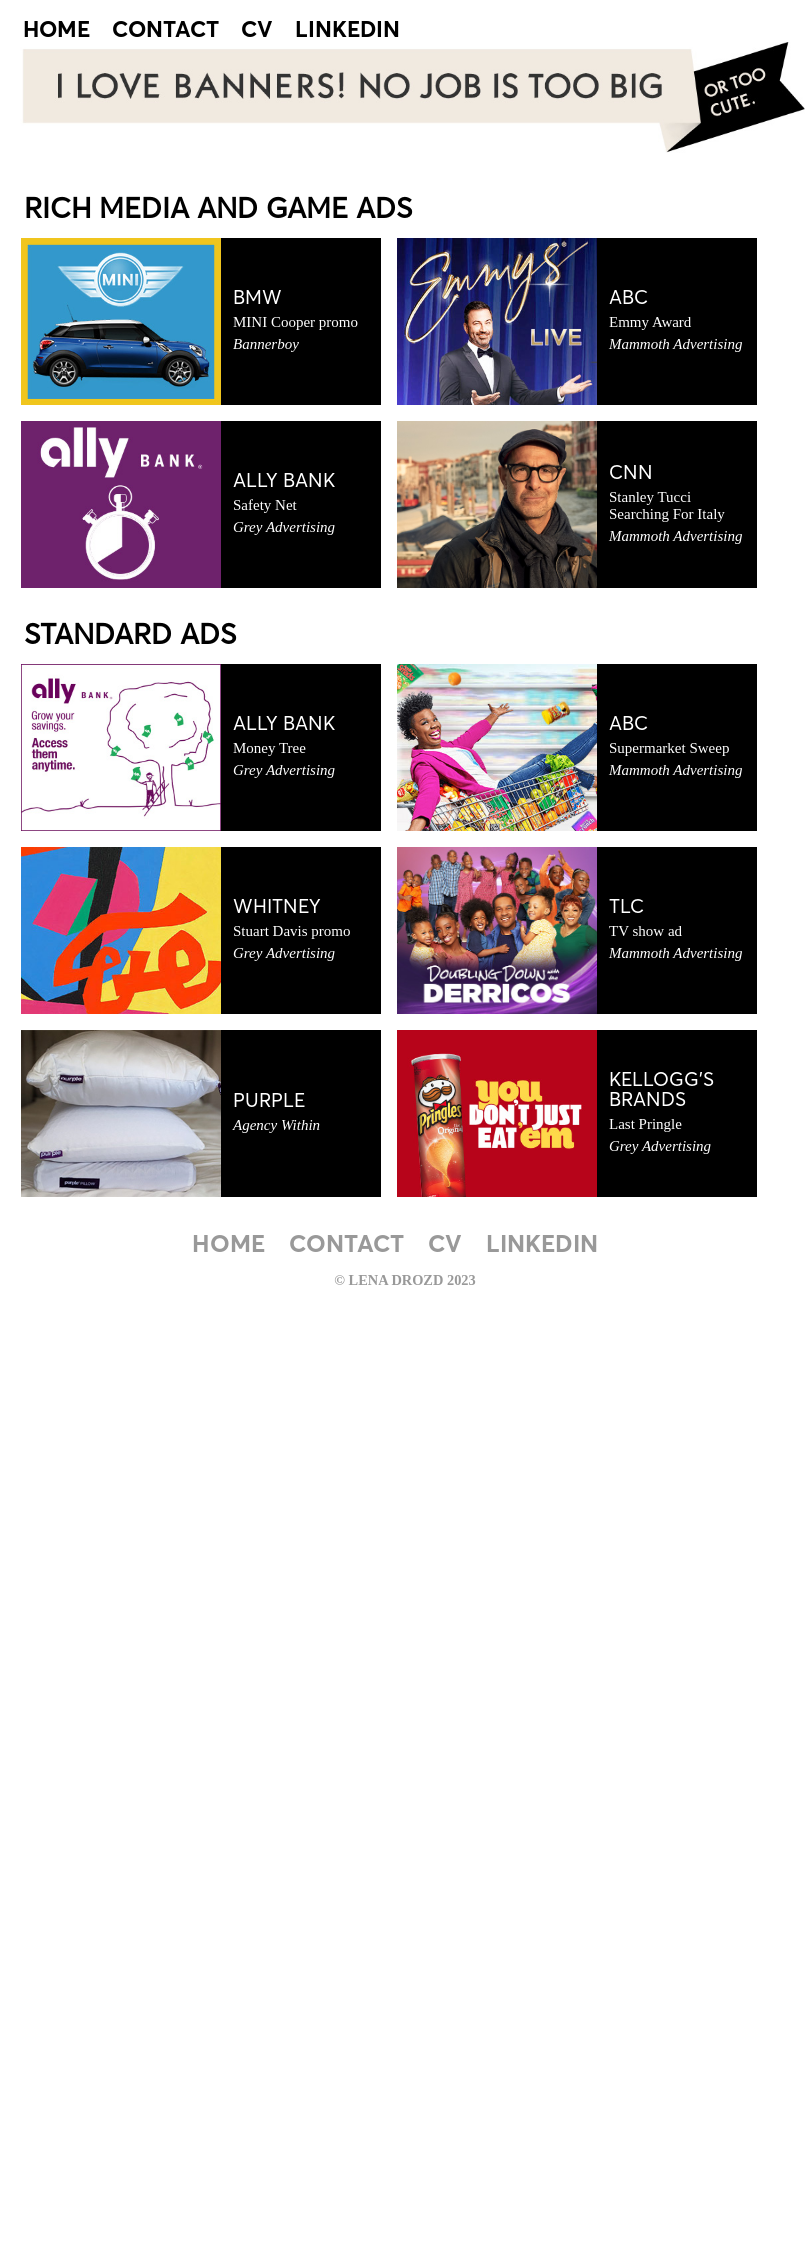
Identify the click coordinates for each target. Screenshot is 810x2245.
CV (257, 31)
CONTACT (165, 31)
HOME (56, 31)
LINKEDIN (347, 31)
